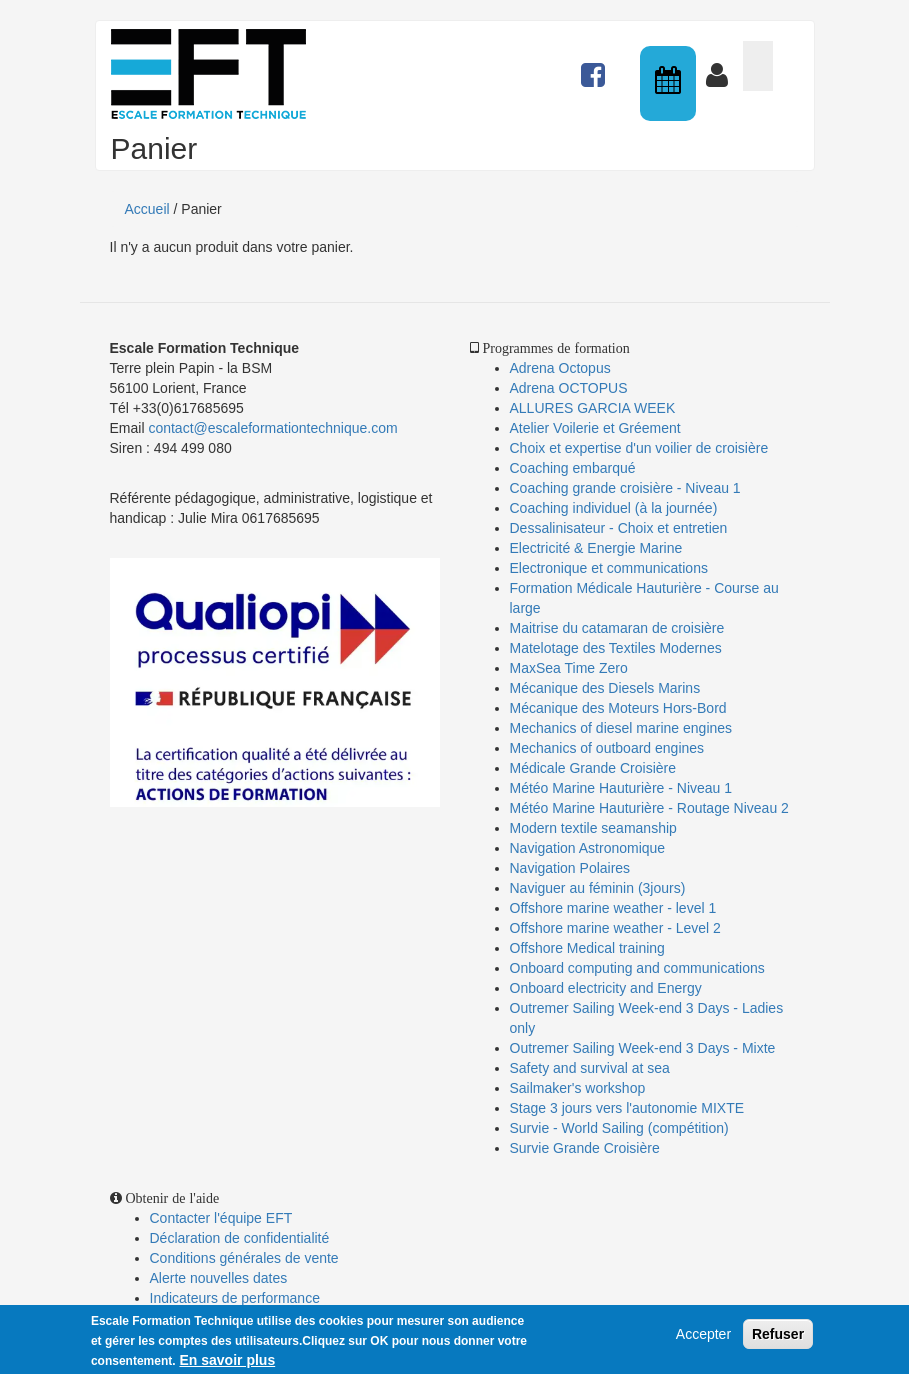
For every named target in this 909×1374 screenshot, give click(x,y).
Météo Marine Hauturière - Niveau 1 (621, 788)
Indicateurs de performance (235, 1298)
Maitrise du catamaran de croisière (617, 628)
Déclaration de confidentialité (240, 1238)
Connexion (721, 66)
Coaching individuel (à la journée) (614, 508)
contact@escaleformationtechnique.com (272, 428)
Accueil (147, 209)
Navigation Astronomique (588, 848)
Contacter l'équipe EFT (221, 1218)
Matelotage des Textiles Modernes (616, 648)
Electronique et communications (609, 568)
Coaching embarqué (573, 468)
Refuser (778, 1337)
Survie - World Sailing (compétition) (619, 1128)
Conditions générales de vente (244, 1258)
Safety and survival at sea (590, 1068)
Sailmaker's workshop (578, 1088)
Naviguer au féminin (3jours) (598, 888)
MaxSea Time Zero (569, 668)
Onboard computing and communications (637, 968)
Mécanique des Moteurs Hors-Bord (618, 708)
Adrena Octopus (560, 368)
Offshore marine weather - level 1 (613, 908)
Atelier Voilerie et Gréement (595, 428)
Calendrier (670, 83)
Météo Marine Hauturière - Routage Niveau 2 (649, 808)
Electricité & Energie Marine (596, 548)
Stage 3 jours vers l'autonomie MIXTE (627, 1108)
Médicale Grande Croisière (593, 768)
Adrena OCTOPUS (569, 388)
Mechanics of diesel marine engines (621, 728)
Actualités (596, 66)
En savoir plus (227, 1363)
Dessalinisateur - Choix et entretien (619, 528)
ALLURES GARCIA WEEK (593, 408)
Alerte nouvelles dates (219, 1278)
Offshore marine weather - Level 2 (615, 928)
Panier (758, 66)
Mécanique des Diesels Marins (605, 688)
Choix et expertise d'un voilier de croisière (639, 448)
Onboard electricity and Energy (606, 988)
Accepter (703, 1337)
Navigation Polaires (570, 868)
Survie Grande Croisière (585, 1148)
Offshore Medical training (589, 948)
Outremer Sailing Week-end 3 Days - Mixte (643, 1048)
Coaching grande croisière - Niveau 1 (625, 488)
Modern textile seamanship (593, 828)
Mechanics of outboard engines (607, 748)
